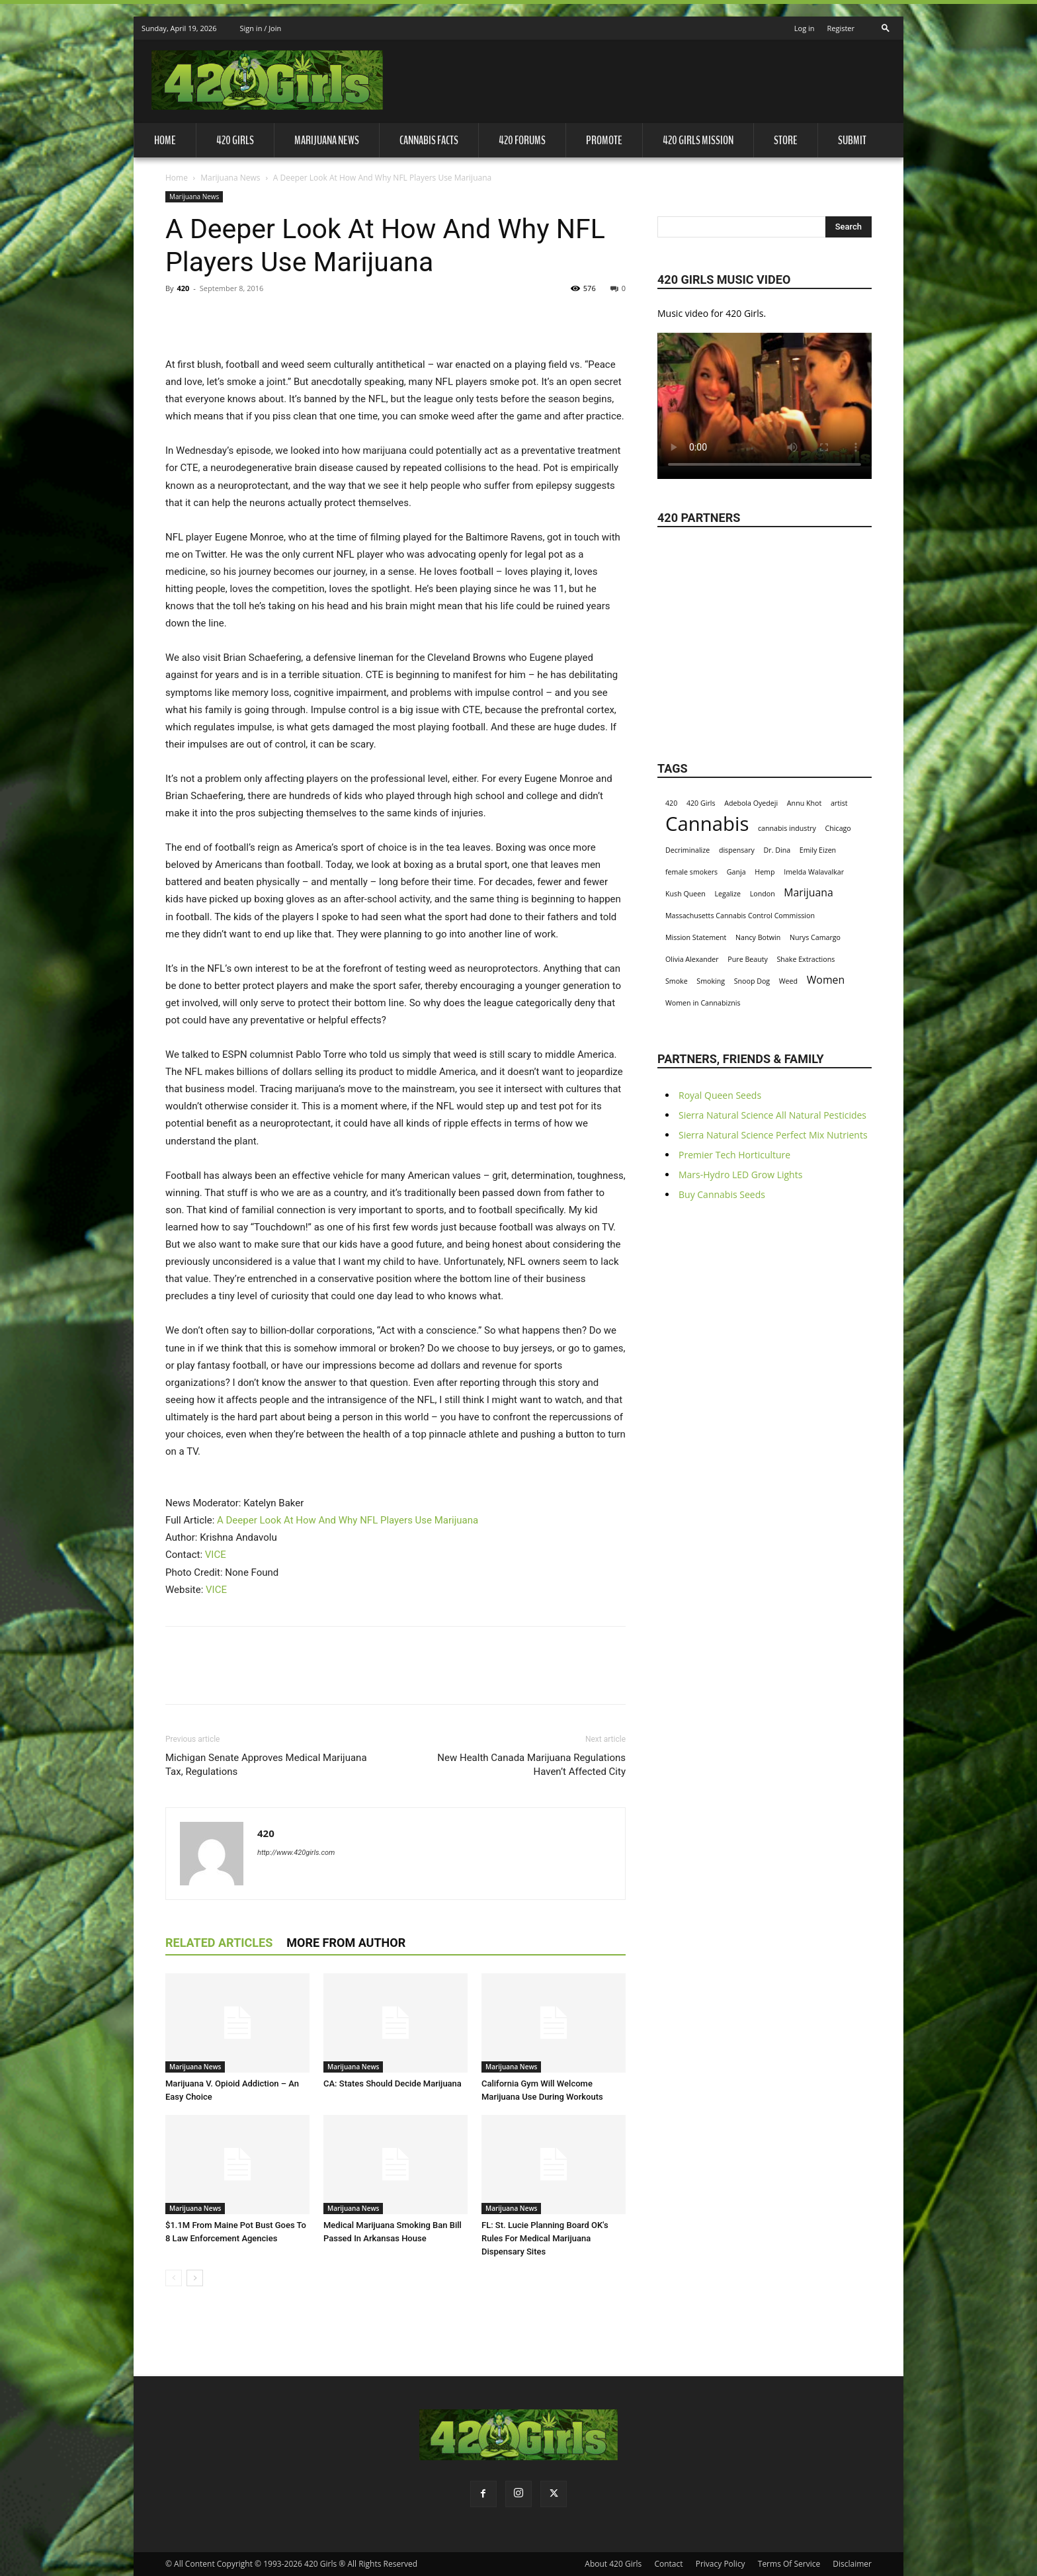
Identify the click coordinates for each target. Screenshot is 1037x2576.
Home (165, 140)
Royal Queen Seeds (720, 1095)
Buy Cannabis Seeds (722, 1194)
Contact (668, 2563)
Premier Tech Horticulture (734, 1154)
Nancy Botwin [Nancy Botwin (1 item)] (757, 937)
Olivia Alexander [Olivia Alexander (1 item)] (692, 959)
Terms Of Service (789, 2563)
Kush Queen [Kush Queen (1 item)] (685, 893)
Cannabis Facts (428, 140)
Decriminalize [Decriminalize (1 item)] (687, 850)
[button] (885, 24)
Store (786, 140)
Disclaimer (852, 2563)
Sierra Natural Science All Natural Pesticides (772, 1115)
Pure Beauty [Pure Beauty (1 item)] (747, 959)
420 (183, 288)
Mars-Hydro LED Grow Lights (740, 1174)
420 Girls (235, 140)
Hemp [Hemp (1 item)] (764, 872)
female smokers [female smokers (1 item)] (691, 872)
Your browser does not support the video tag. (764, 399)
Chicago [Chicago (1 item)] (838, 828)
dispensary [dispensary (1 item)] (737, 850)
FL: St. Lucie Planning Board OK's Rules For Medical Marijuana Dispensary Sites (544, 2238)
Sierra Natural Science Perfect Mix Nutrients (773, 1135)
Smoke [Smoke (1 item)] (676, 981)
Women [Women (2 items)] (826, 980)
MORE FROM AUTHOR (345, 1943)
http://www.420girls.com (296, 1852)
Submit (852, 140)
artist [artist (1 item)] (839, 803)
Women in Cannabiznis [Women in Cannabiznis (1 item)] (703, 1003)
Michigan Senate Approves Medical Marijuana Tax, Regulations (266, 1765)
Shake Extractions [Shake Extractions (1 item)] (805, 959)
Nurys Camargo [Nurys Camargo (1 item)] (815, 937)
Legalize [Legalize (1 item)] (727, 893)
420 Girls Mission (698, 140)
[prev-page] (173, 2278)
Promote (604, 140)
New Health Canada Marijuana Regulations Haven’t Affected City (531, 1765)
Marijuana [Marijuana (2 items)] (808, 893)
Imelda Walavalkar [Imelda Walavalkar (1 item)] (814, 872)
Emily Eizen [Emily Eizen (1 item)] (818, 850)
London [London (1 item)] (762, 893)
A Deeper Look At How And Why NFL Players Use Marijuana (347, 1520)
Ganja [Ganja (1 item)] (736, 872)
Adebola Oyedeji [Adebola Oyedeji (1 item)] (751, 803)
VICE (215, 1555)
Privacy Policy (720, 2563)
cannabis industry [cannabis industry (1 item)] (787, 828)
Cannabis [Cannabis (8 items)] (707, 824)
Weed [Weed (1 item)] (788, 981)
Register (840, 28)
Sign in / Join (260, 28)
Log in (804, 28)
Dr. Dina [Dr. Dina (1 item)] (777, 850)
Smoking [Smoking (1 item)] (710, 981)
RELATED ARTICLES (218, 1943)
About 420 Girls (613, 2563)
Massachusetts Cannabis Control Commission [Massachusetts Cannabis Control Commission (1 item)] (740, 915)
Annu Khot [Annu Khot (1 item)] (804, 803)
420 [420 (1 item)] (671, 803)
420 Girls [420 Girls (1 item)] (701, 803)
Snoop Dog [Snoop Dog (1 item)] (752, 981)
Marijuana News (326, 140)
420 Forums (522, 140)
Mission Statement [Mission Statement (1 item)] (695, 937)
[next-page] (195, 2278)
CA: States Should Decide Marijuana (392, 2083)
